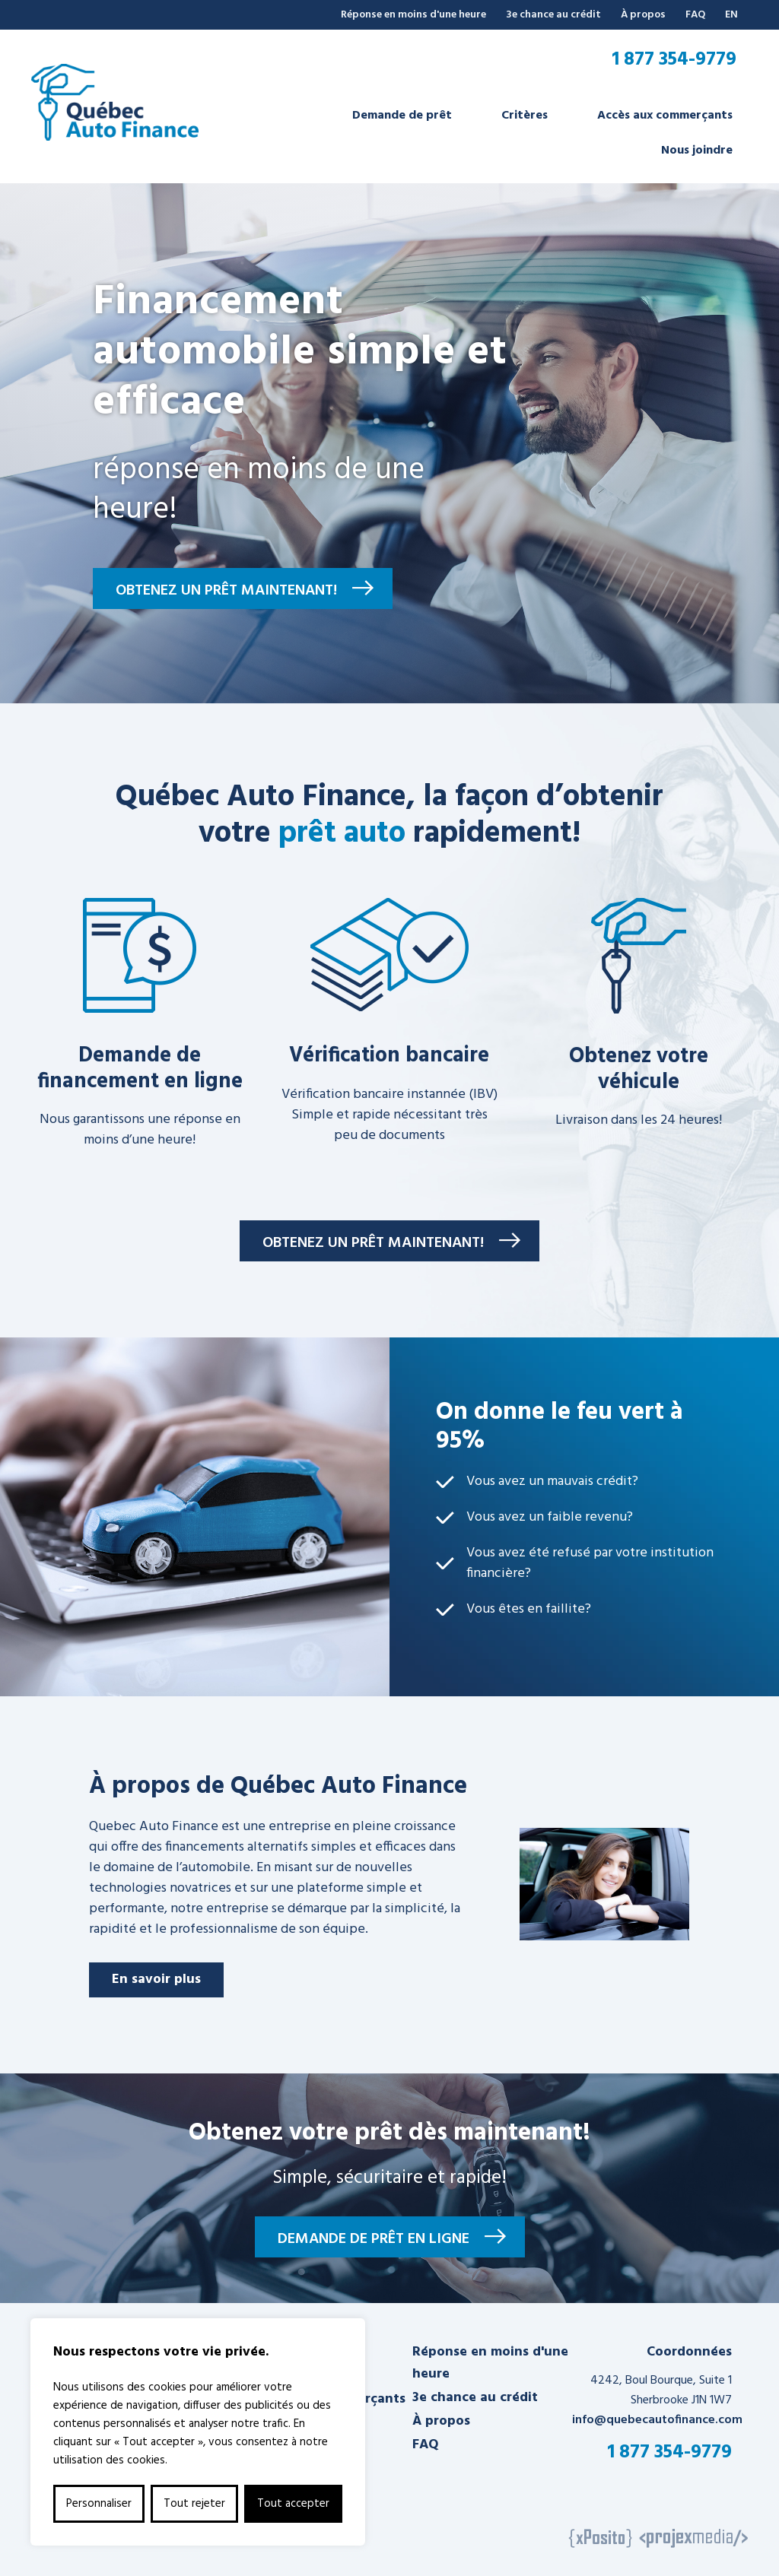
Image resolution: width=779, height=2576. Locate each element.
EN (731, 15)
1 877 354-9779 (674, 60)
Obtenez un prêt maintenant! (226, 591)
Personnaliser (99, 2504)
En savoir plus (156, 1979)
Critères (524, 115)
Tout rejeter (194, 2504)
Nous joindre (697, 150)
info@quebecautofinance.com (657, 2420)
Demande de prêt (402, 115)
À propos (643, 15)
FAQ (695, 15)
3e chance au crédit (553, 15)
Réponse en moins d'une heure (413, 15)
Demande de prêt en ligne (373, 2239)
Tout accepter (293, 2504)
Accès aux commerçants (665, 115)
